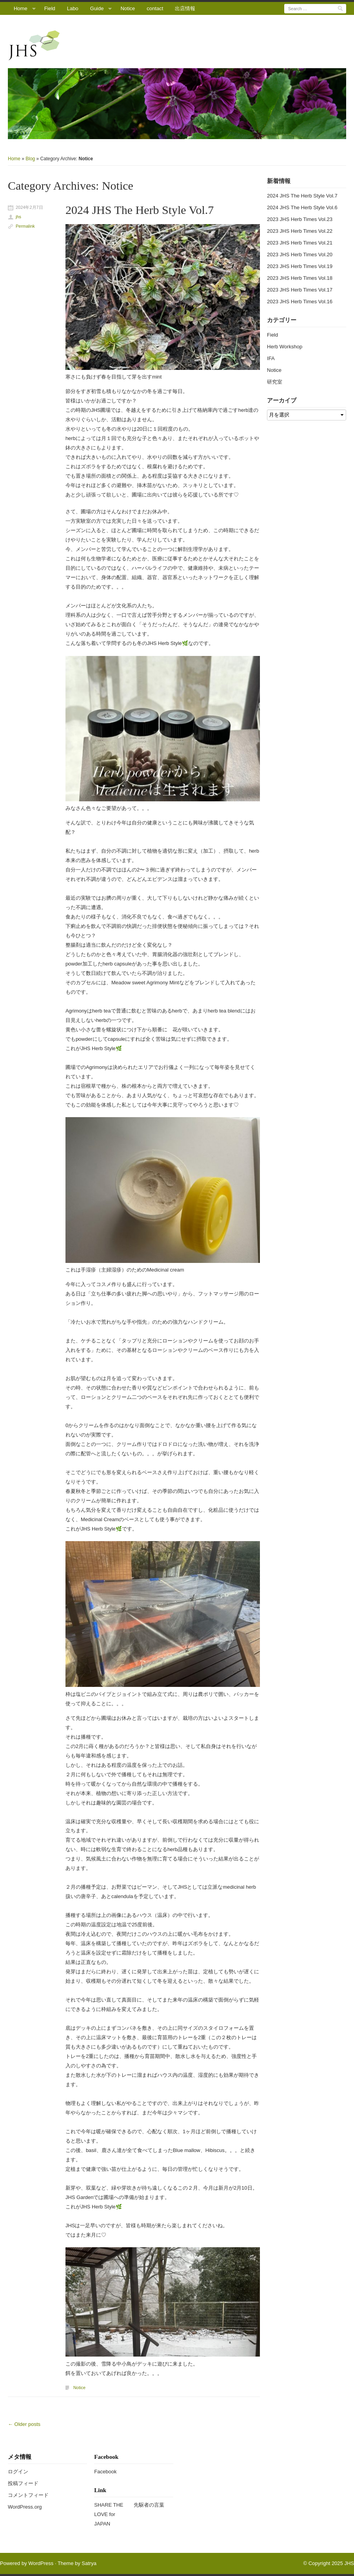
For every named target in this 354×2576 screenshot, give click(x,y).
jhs (18, 216)
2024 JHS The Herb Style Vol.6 (302, 207)
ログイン (18, 2472)
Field (49, 8)
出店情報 (185, 8)
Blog (30, 158)
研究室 (274, 382)
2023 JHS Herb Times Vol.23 (299, 219)
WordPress (40, 2563)
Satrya (89, 2563)
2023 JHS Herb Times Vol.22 (299, 231)
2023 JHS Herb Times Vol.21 (299, 243)
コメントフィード (28, 2495)
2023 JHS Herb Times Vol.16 (299, 301)
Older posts (24, 2424)
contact (155, 8)
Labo (72, 8)
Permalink (25, 226)
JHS (349, 2563)
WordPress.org (25, 2507)
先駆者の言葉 (149, 2505)
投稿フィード (23, 2483)
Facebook (105, 2472)
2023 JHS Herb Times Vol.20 (299, 254)
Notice (127, 8)
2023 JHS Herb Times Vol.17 (299, 290)
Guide (97, 8)
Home (20, 8)
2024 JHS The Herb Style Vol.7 (139, 209)
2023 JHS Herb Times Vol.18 (299, 278)
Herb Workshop (284, 347)
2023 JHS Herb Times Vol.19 (299, 266)
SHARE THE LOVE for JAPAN (108, 2514)
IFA (271, 358)
